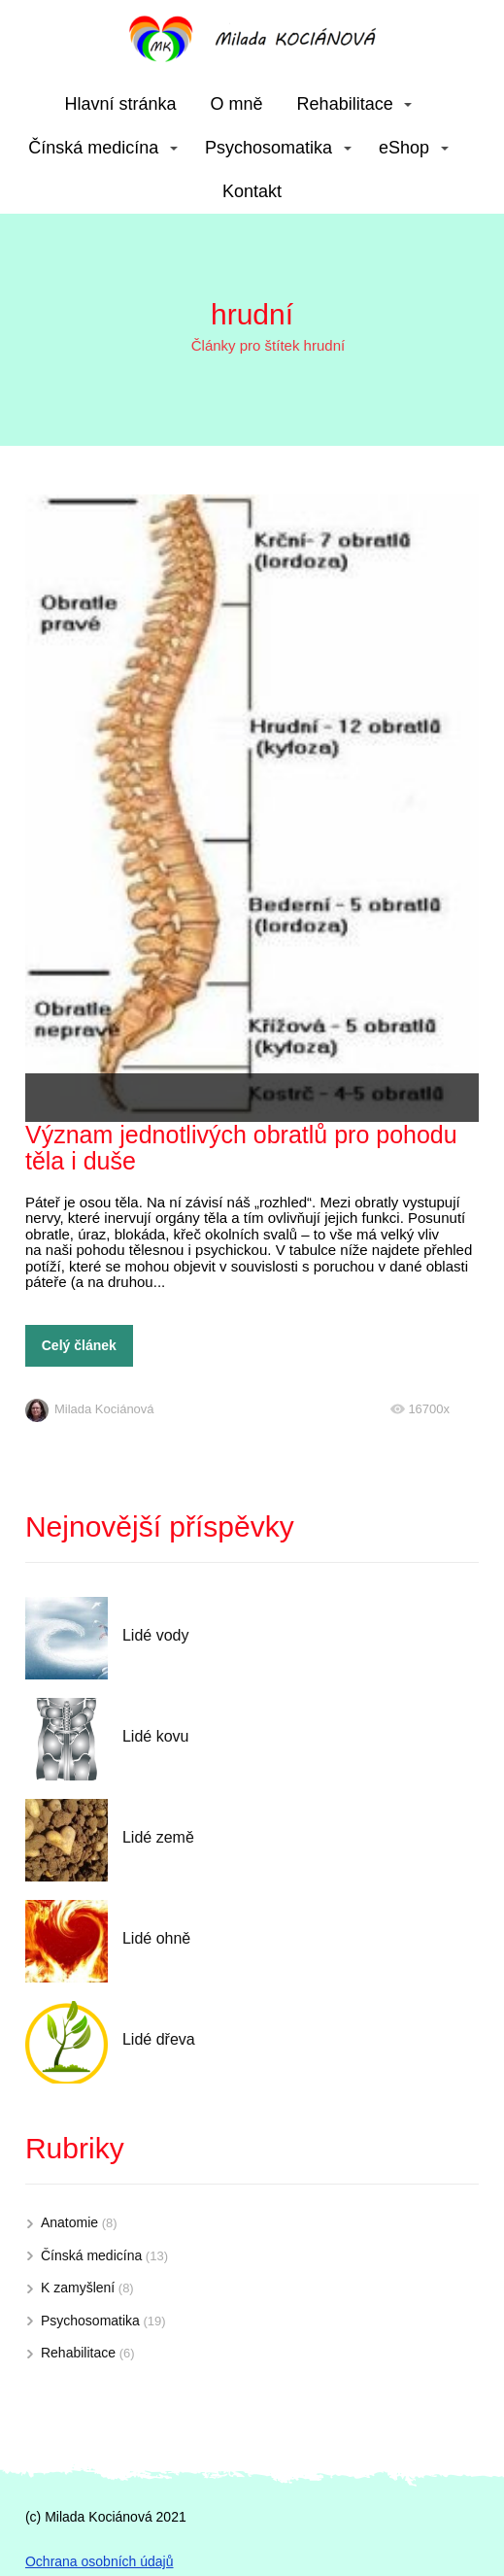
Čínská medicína (93, 147)
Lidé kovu (155, 1736)
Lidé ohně (156, 1938)
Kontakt (252, 191)
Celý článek (79, 1345)
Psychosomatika (268, 147)
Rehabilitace (345, 104)
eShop (404, 147)
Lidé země (158, 1837)
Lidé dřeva (158, 2039)
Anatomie (69, 2222)
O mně (237, 104)
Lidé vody (155, 1635)
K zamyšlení (78, 2287)
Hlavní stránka (121, 104)
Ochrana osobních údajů (99, 2561)
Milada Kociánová (89, 1409)
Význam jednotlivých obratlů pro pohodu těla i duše (241, 1148)
